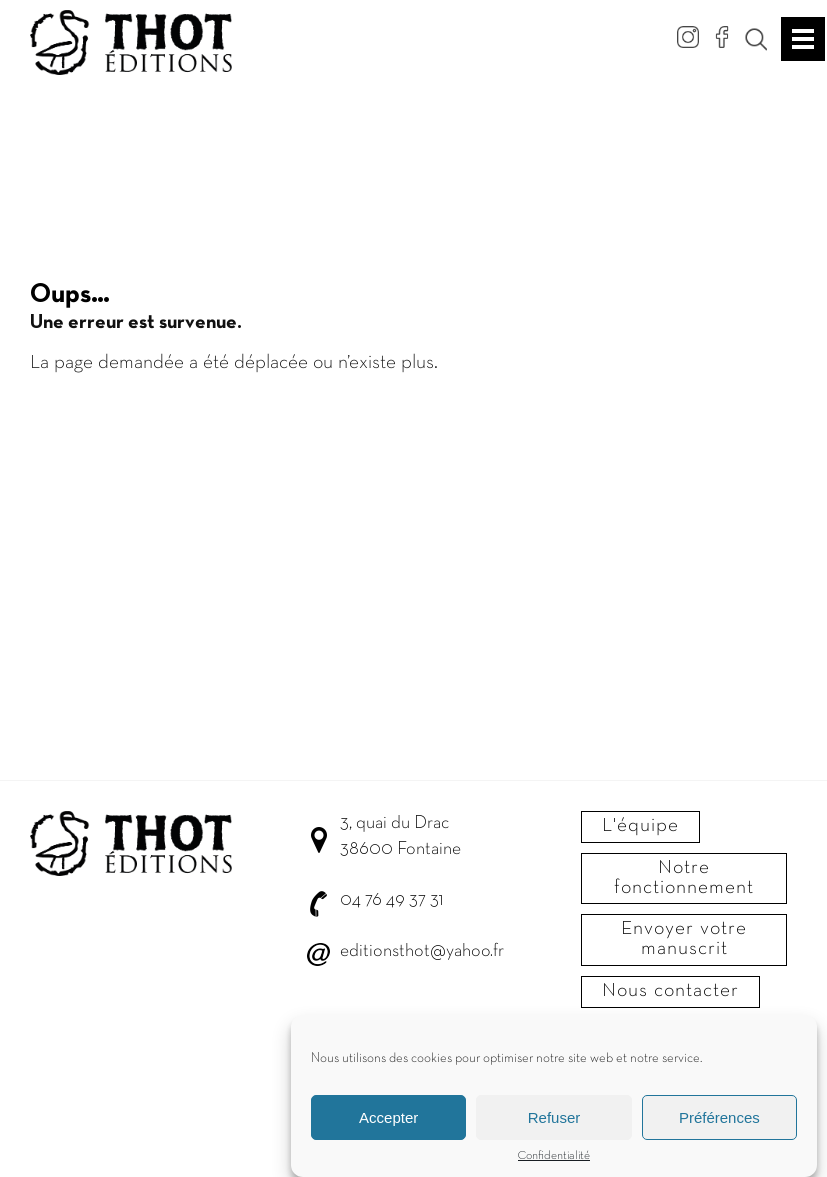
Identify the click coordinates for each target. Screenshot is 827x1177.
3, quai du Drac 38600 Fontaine (400, 836)
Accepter (388, 1119)
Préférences (719, 1119)
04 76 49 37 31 (391, 900)
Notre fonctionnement (684, 878)
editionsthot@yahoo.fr (422, 951)
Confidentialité (554, 1158)
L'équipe (640, 826)
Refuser (554, 1119)
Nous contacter (670, 991)
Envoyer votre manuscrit (684, 939)
